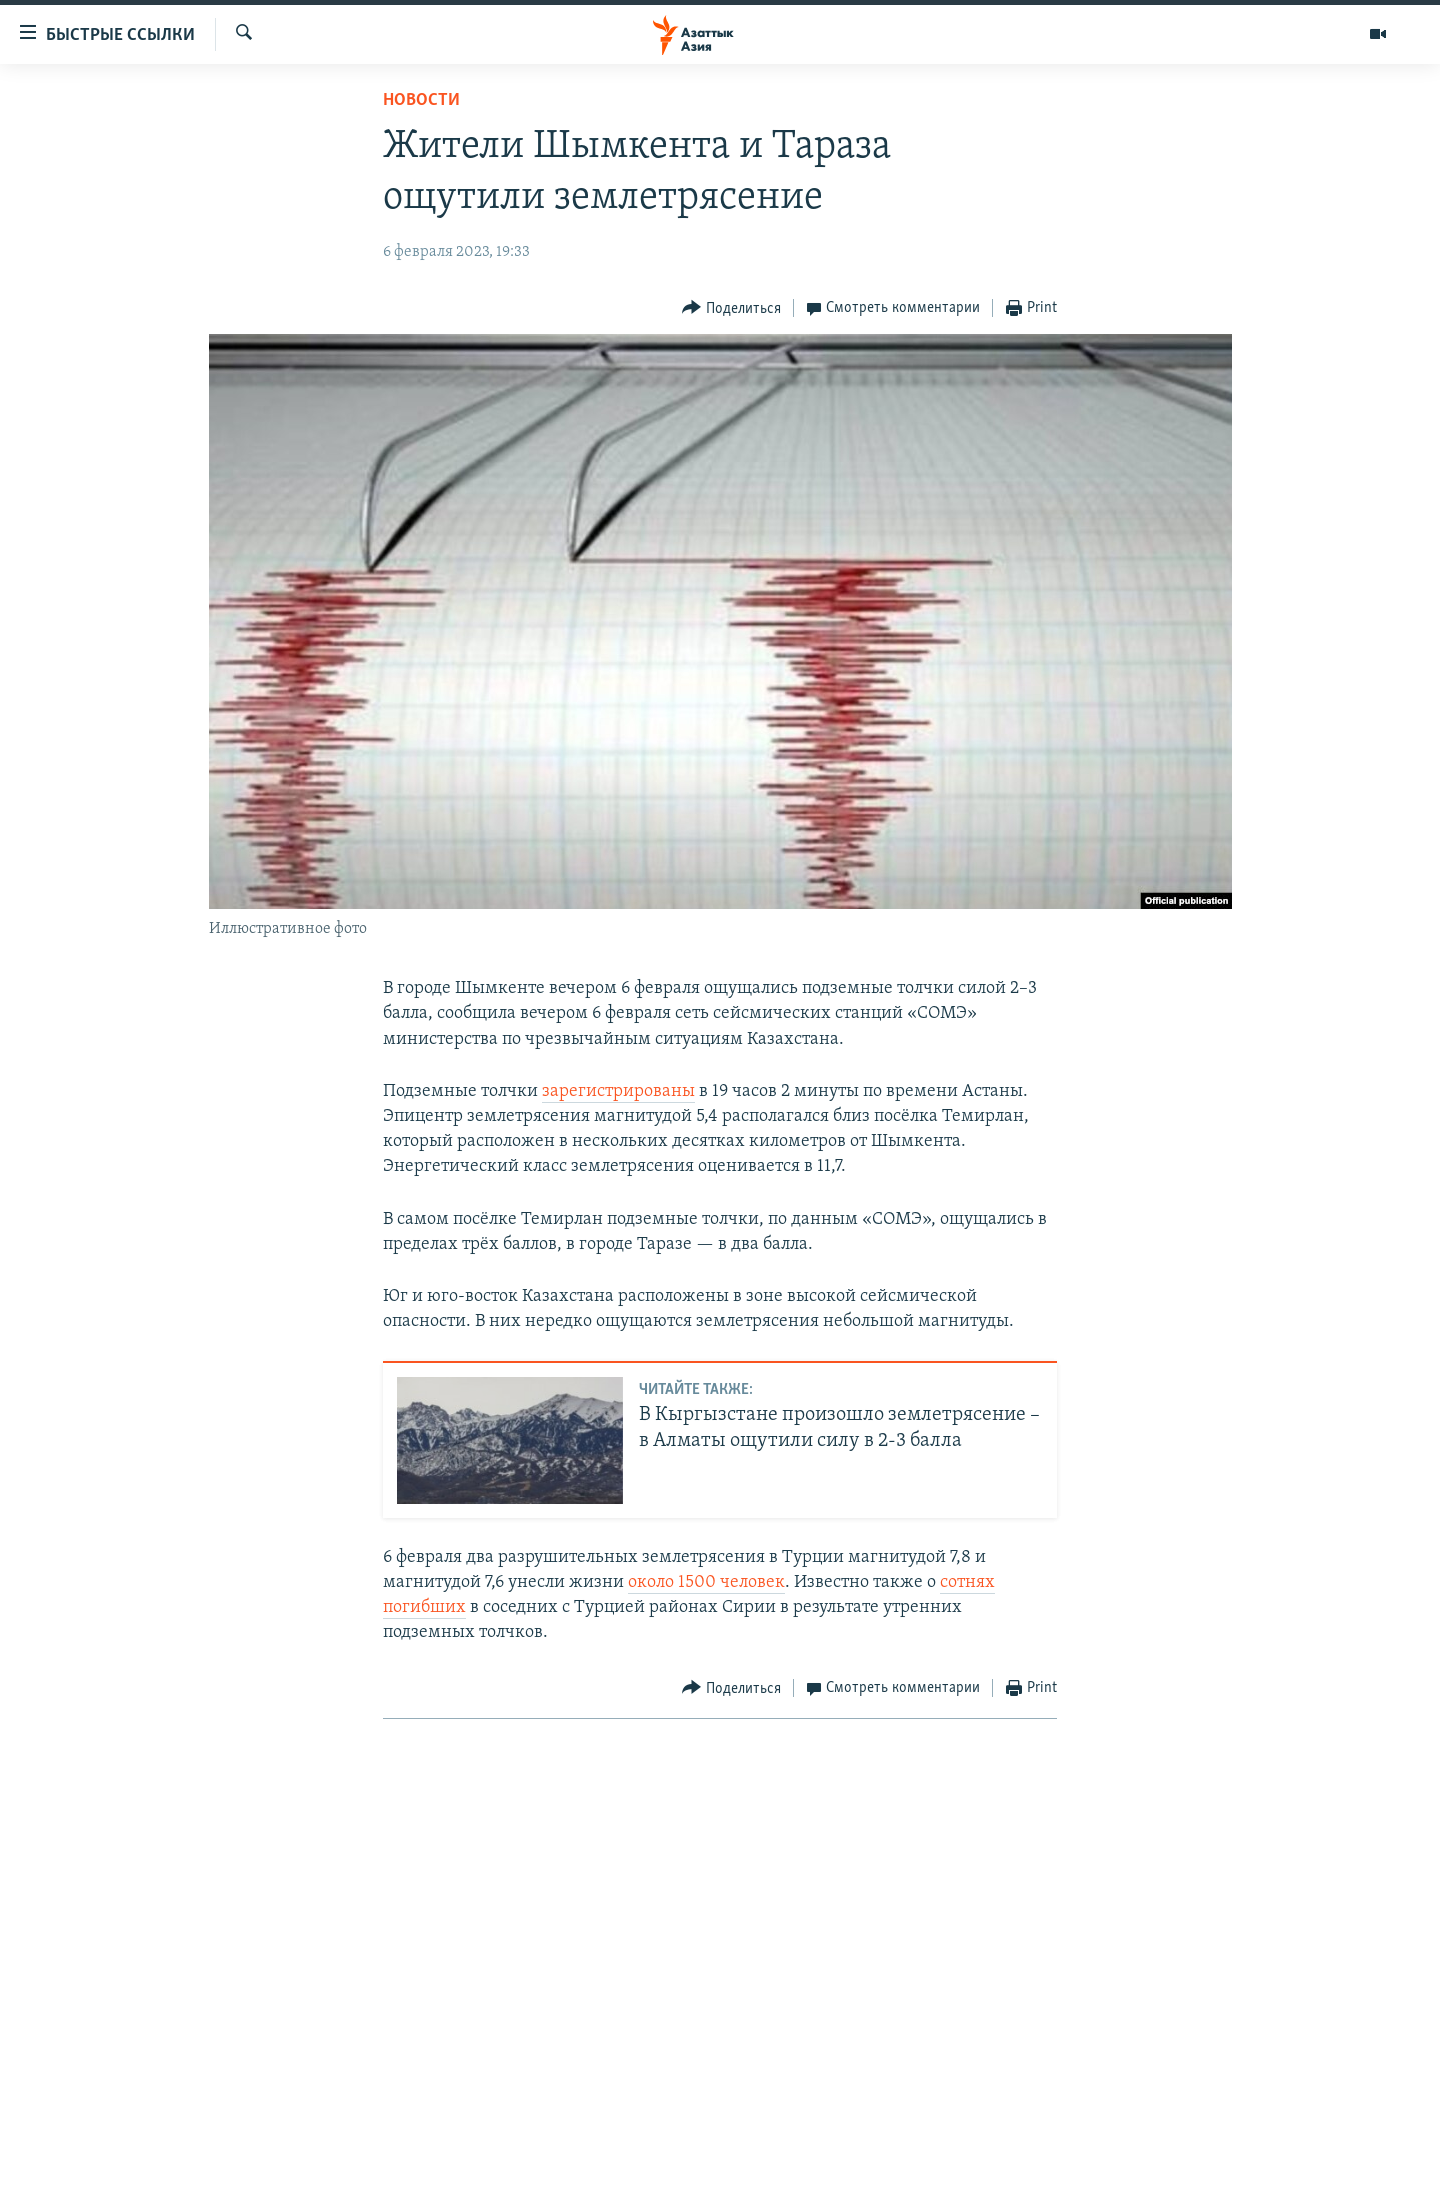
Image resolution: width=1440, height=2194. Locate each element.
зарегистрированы (618, 1091)
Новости (421, 100)
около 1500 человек (706, 1582)
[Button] (731, 308)
